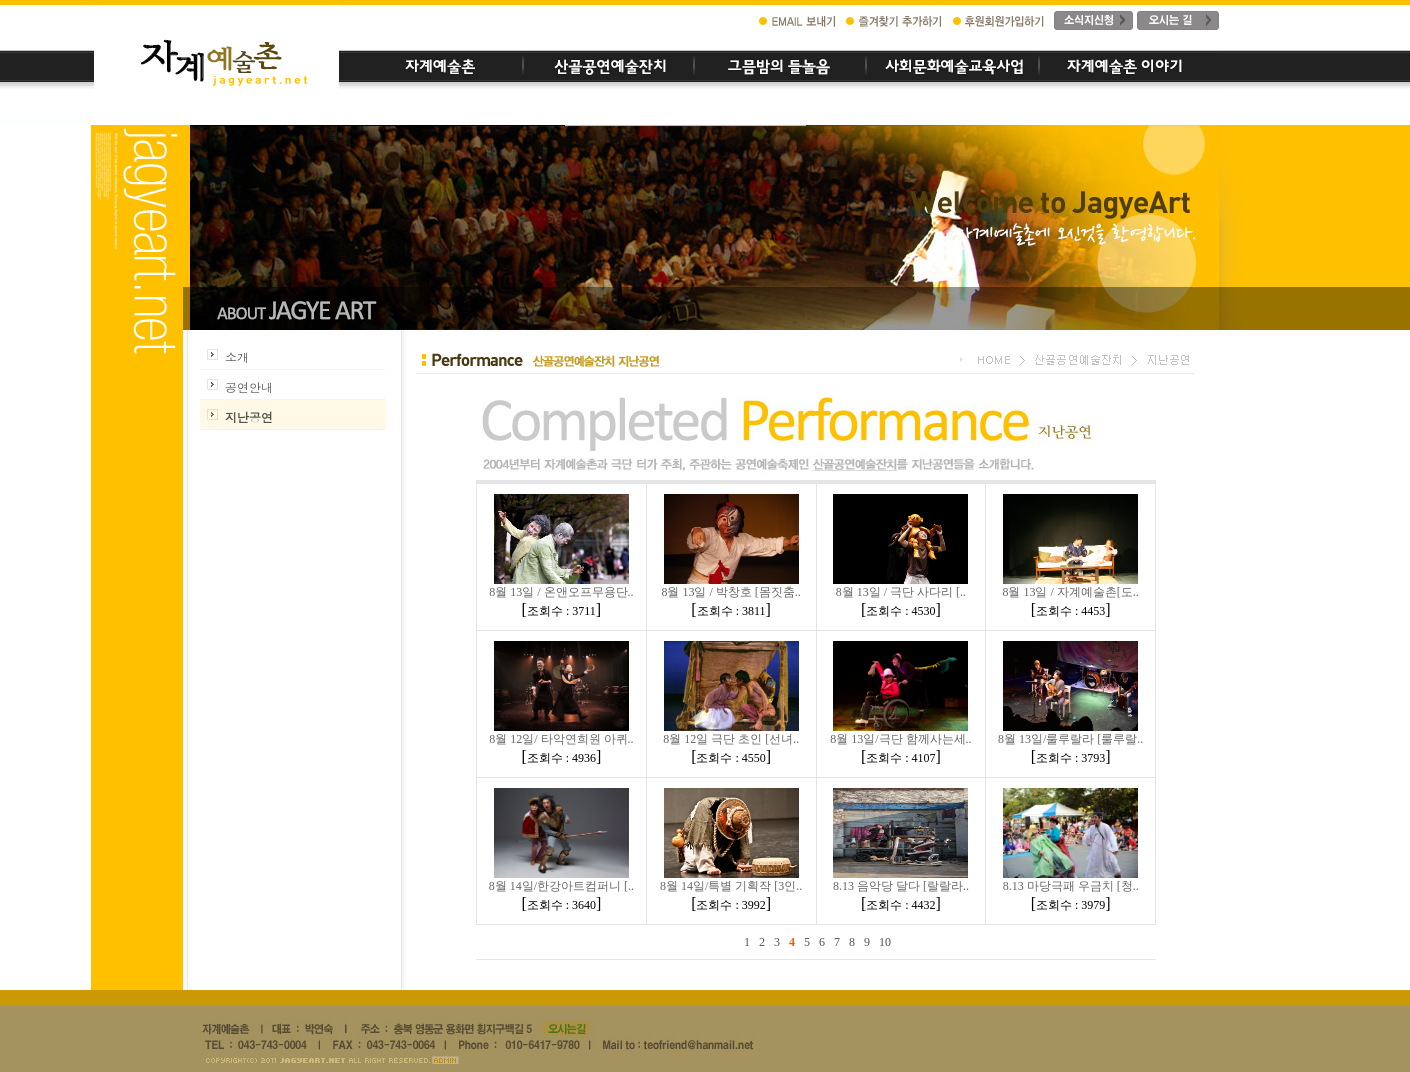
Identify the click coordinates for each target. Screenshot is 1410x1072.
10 (885, 942)
